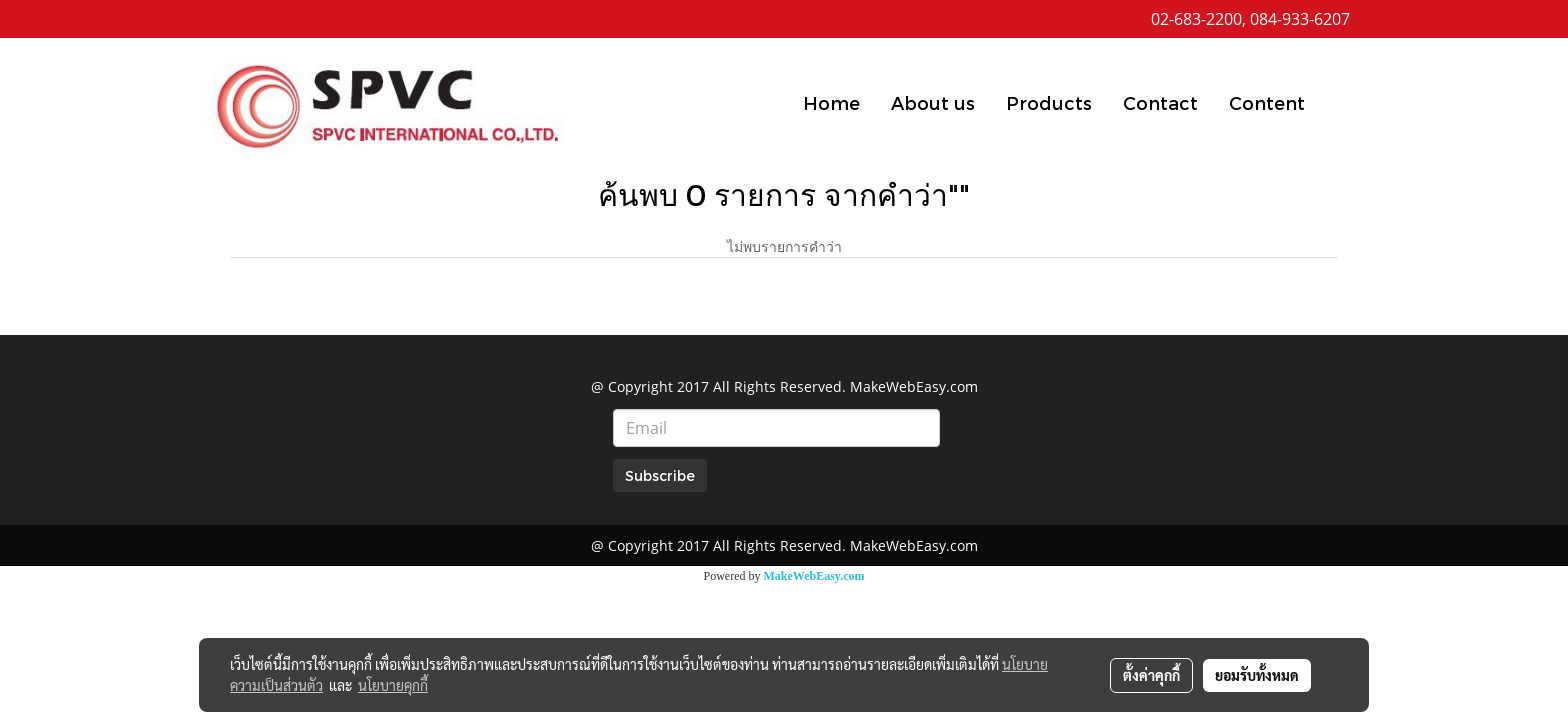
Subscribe (660, 475)
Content (1267, 102)
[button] (1338, 102)
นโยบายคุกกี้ (393, 685)
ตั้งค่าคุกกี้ (1151, 675)
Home (831, 102)
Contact (1160, 102)
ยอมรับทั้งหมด (1257, 675)
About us (933, 102)
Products (1049, 102)
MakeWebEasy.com (814, 576)
